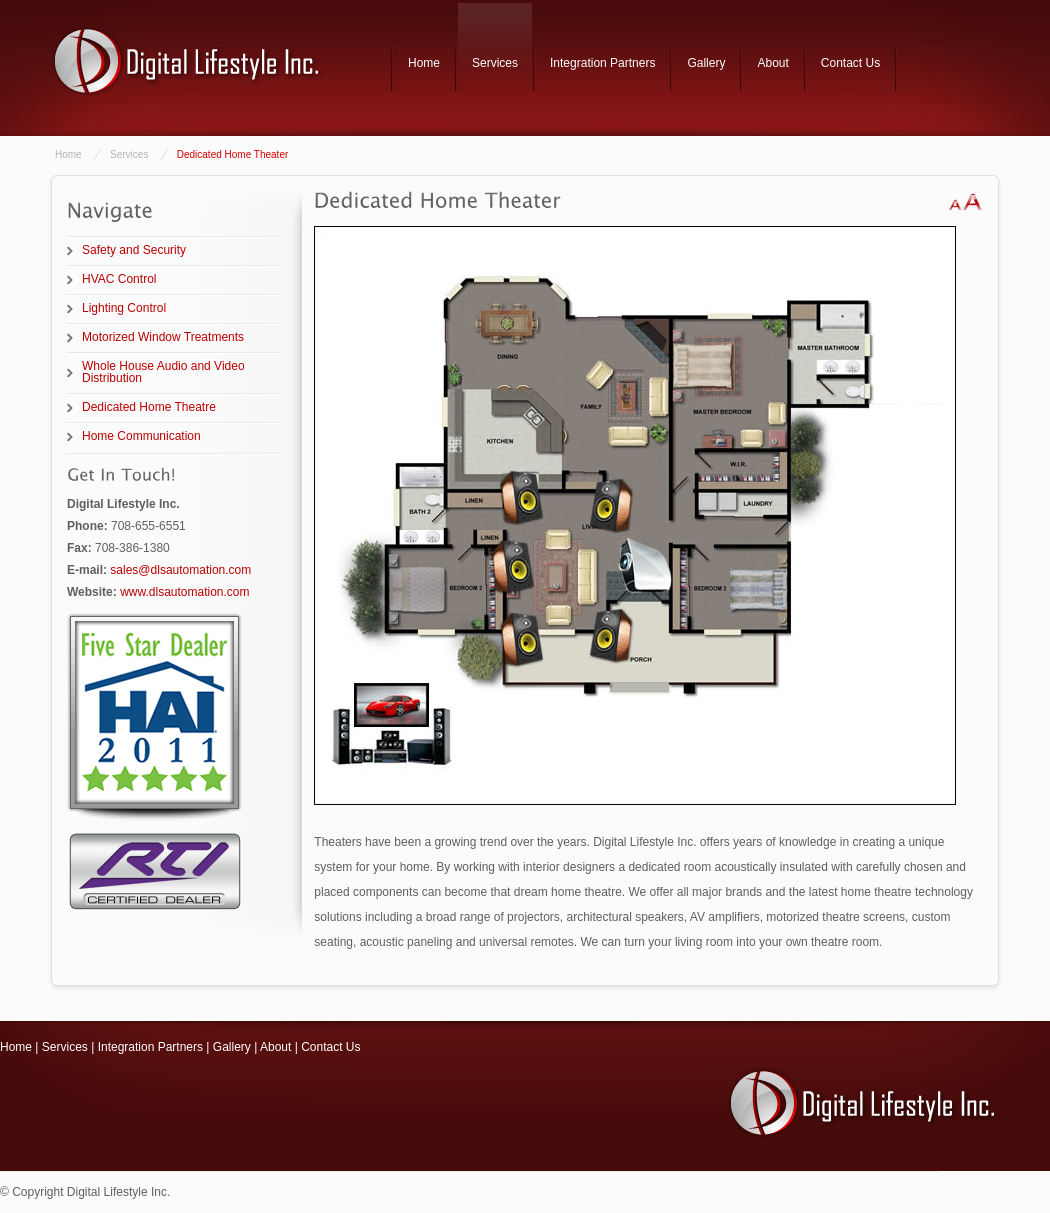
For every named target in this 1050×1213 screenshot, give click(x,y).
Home (424, 63)
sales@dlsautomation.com (180, 570)
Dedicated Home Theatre (149, 407)
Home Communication (141, 436)
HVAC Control (119, 279)
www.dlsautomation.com (184, 592)
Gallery (706, 63)
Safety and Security (134, 250)
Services (495, 63)
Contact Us (850, 63)
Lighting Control (124, 308)
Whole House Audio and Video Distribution (163, 372)
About (772, 63)
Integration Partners (602, 63)
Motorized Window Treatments (163, 337)
